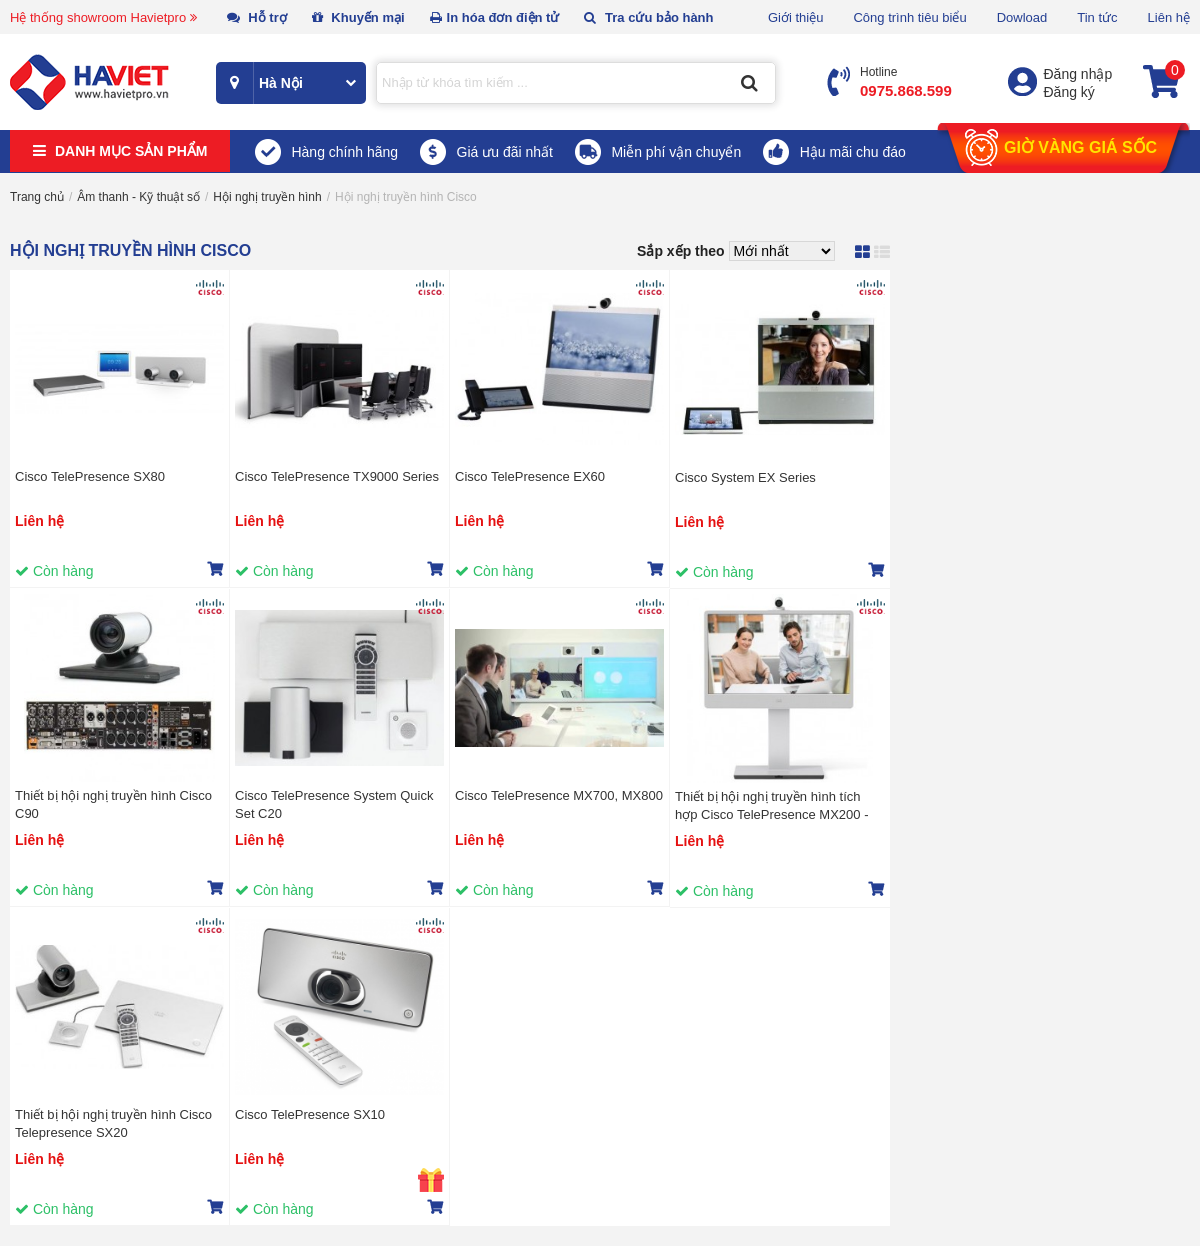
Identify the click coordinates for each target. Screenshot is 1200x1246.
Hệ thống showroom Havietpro (103, 17)
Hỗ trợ (257, 17)
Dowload (1022, 17)
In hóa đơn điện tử (495, 17)
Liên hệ (1169, 17)
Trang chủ (37, 197)
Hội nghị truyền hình (267, 197)
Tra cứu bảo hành (648, 17)
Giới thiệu (795, 17)
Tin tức (1097, 17)
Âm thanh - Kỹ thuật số (138, 197)
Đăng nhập (1078, 74)
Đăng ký (1069, 92)
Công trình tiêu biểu (909, 17)
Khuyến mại (358, 17)
